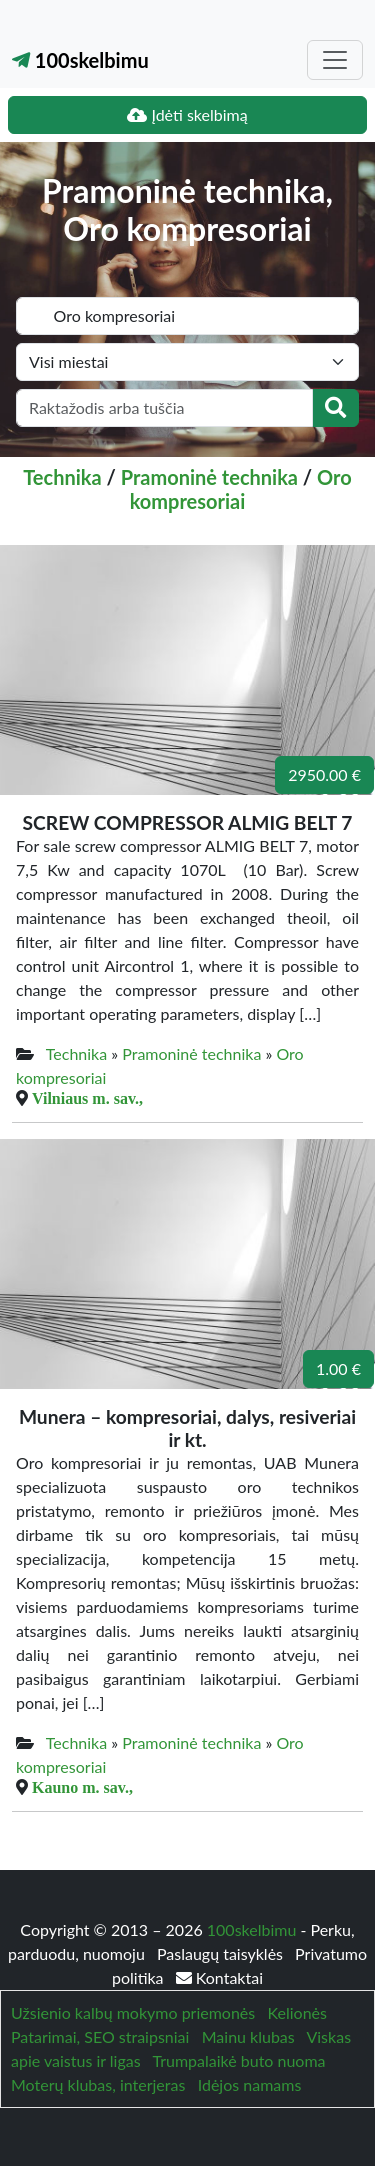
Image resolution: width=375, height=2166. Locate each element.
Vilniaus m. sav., (87, 1098)
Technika (62, 477)
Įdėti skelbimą (187, 114)
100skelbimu (80, 60)
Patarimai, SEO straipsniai (100, 2036)
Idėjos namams (250, 2084)
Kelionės (297, 2012)
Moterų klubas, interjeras (98, 2084)
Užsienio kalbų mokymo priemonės (133, 2012)
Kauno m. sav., (82, 1787)
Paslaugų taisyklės (222, 1953)
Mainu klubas (248, 2036)
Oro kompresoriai (241, 489)
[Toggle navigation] (335, 60)
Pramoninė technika (209, 477)
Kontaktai (219, 1977)
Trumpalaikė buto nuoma (238, 2060)
